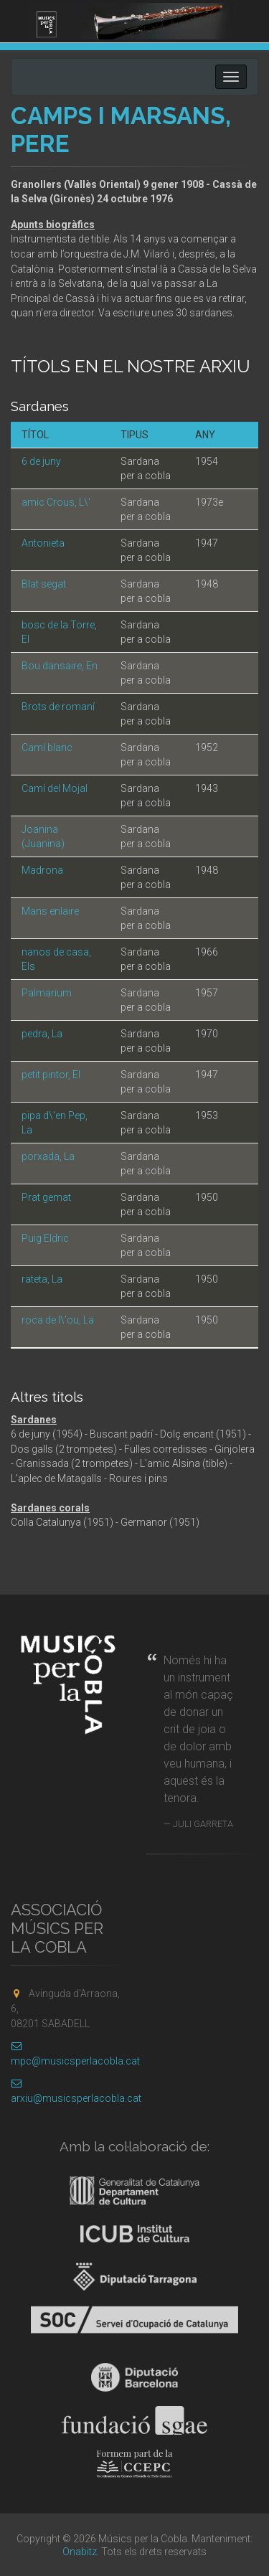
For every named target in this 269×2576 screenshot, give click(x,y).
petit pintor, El (51, 1074)
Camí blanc (47, 747)
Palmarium (47, 993)
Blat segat (44, 584)
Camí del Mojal (55, 788)
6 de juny (41, 461)
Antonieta (43, 543)
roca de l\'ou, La (58, 1320)
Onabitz (79, 2551)
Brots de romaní (58, 706)
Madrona (42, 870)
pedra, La (42, 1033)
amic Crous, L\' (56, 502)
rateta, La (42, 1279)
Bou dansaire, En (60, 665)
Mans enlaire (50, 911)
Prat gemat (46, 1197)
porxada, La (48, 1156)
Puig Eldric (45, 1238)
